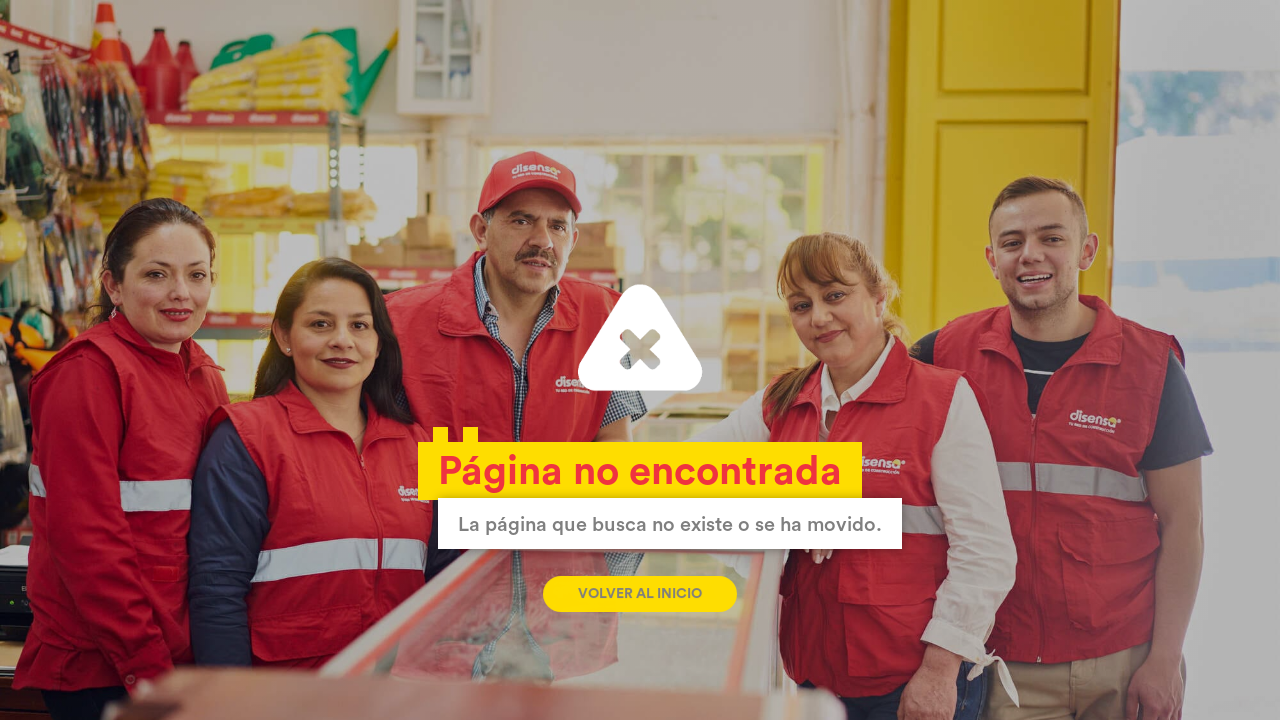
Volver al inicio (640, 594)
